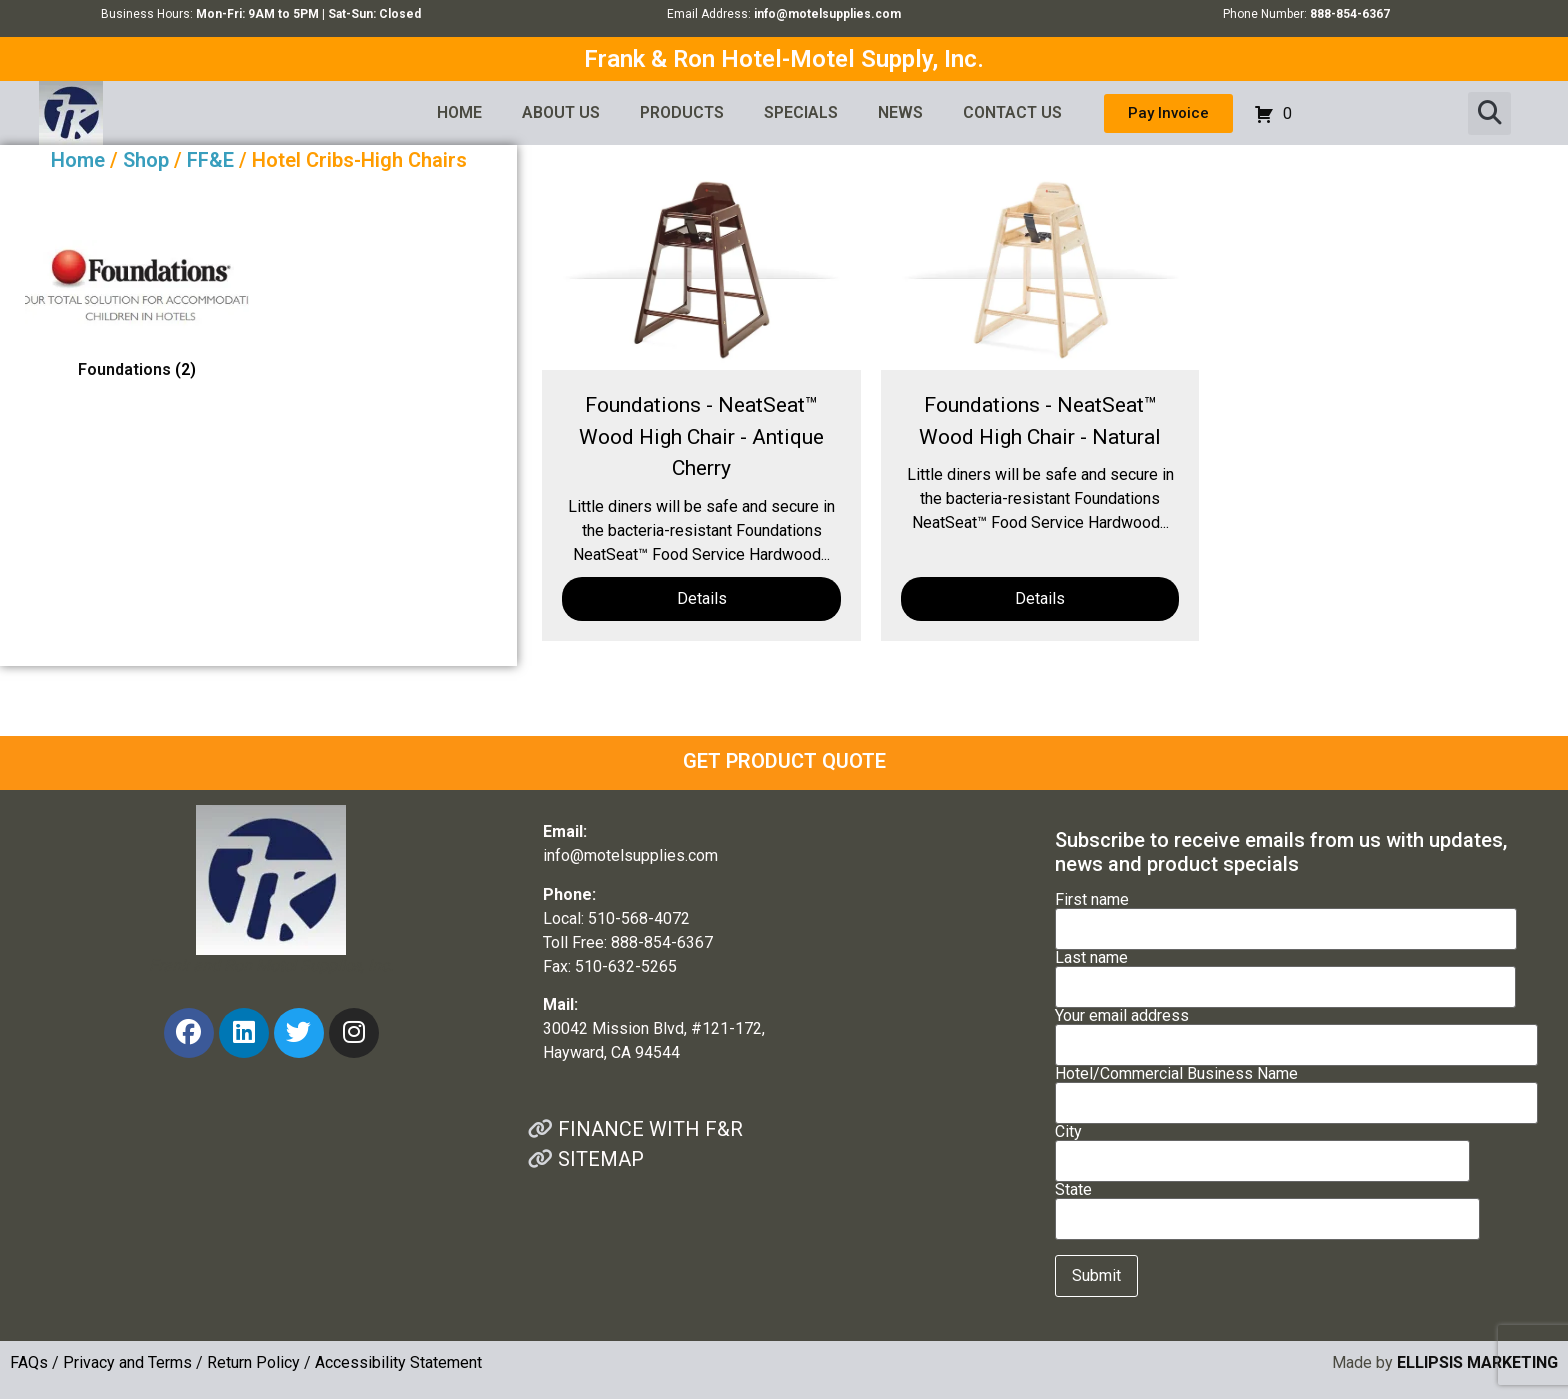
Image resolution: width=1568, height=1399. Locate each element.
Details (702, 598)
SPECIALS (801, 112)
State (1267, 1205)
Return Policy (253, 1362)
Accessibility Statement (398, 1362)
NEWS (900, 112)
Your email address (1296, 1031)
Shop (146, 160)
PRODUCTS (682, 112)
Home (78, 160)
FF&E (210, 160)
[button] (1489, 113)
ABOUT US (561, 112)
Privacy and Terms (127, 1362)
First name (1286, 915)
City (1262, 1147)
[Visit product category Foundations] (137, 313)
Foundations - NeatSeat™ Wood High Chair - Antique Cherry (701, 436)
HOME (459, 112)
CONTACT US (1012, 112)
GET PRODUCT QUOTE (784, 761)
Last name (1285, 973)
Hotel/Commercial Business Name (1296, 1089)
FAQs (29, 1362)
